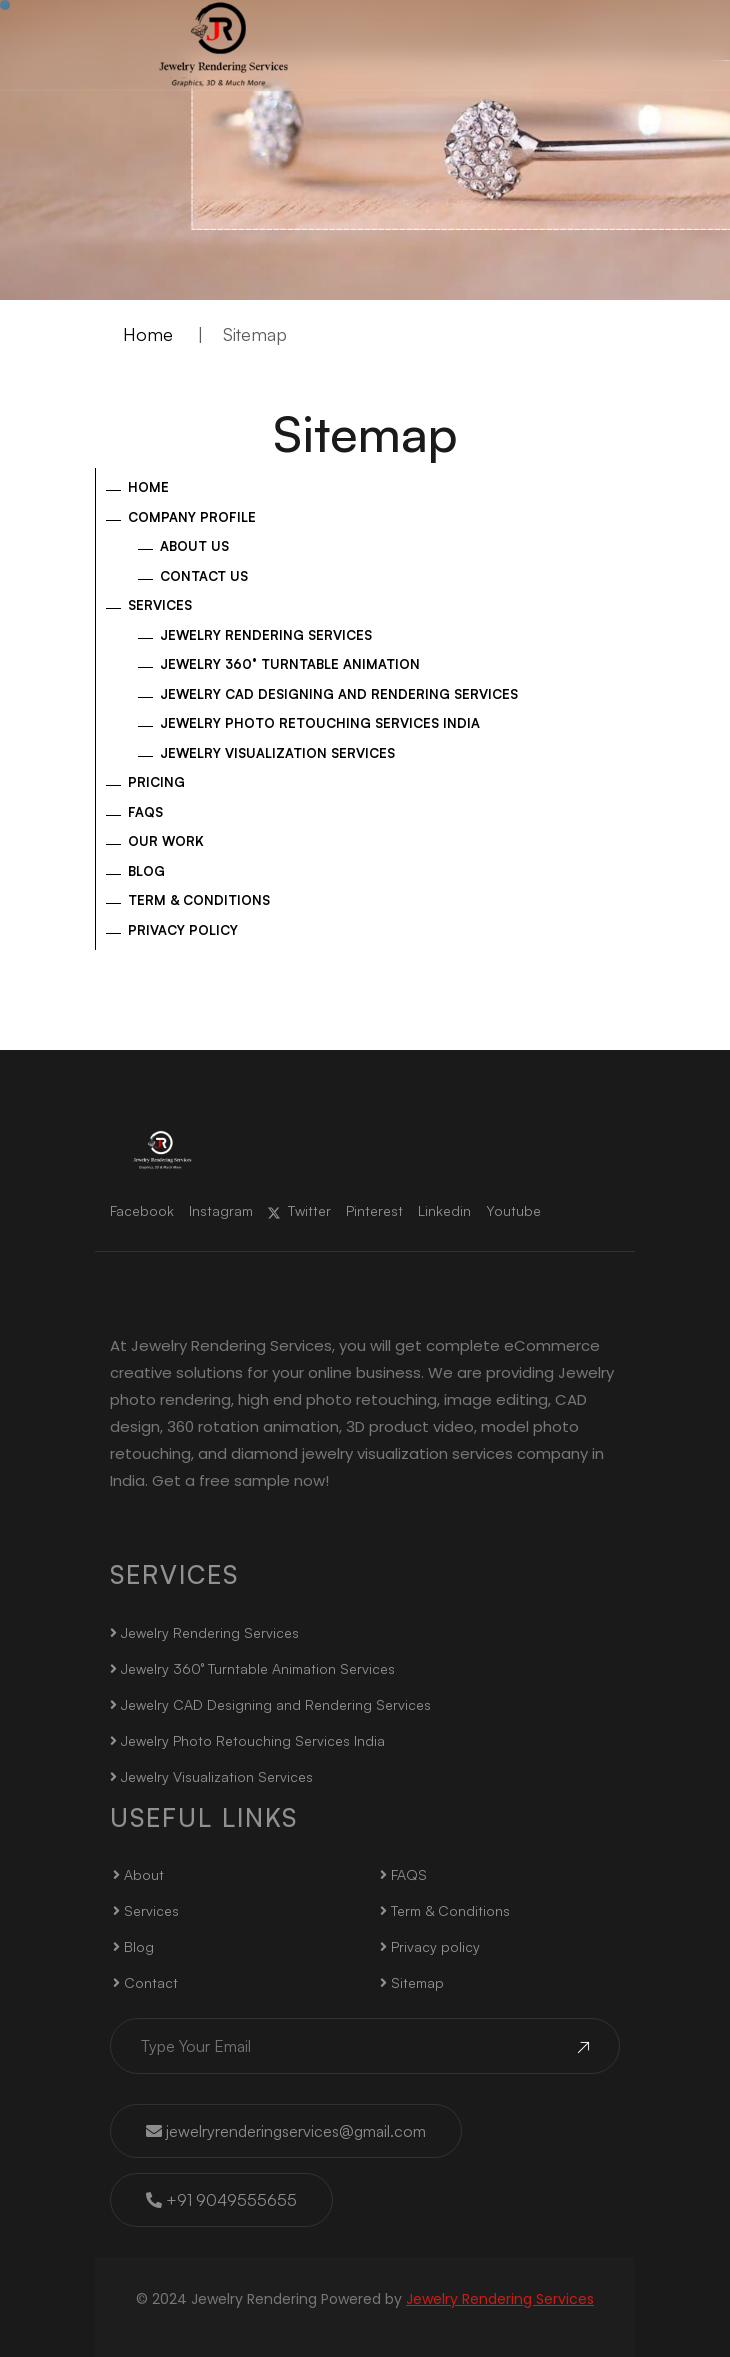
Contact (145, 1982)
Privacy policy (183, 930)
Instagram (221, 1210)
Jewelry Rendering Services (266, 635)
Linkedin (444, 1210)
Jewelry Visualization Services (277, 753)
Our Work (166, 841)
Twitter (299, 1210)
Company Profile (192, 517)
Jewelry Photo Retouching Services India (320, 723)
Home (148, 334)
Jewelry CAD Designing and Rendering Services (339, 694)
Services (160, 605)
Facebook (142, 1210)
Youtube (513, 1210)
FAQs (145, 812)
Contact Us (204, 576)
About (138, 1874)
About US (194, 546)
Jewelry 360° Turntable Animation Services (252, 1668)
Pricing (156, 782)
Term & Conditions (199, 900)
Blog (146, 871)
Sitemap (412, 1982)
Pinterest (374, 1210)
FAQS (403, 1874)
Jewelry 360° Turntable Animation (290, 664)
